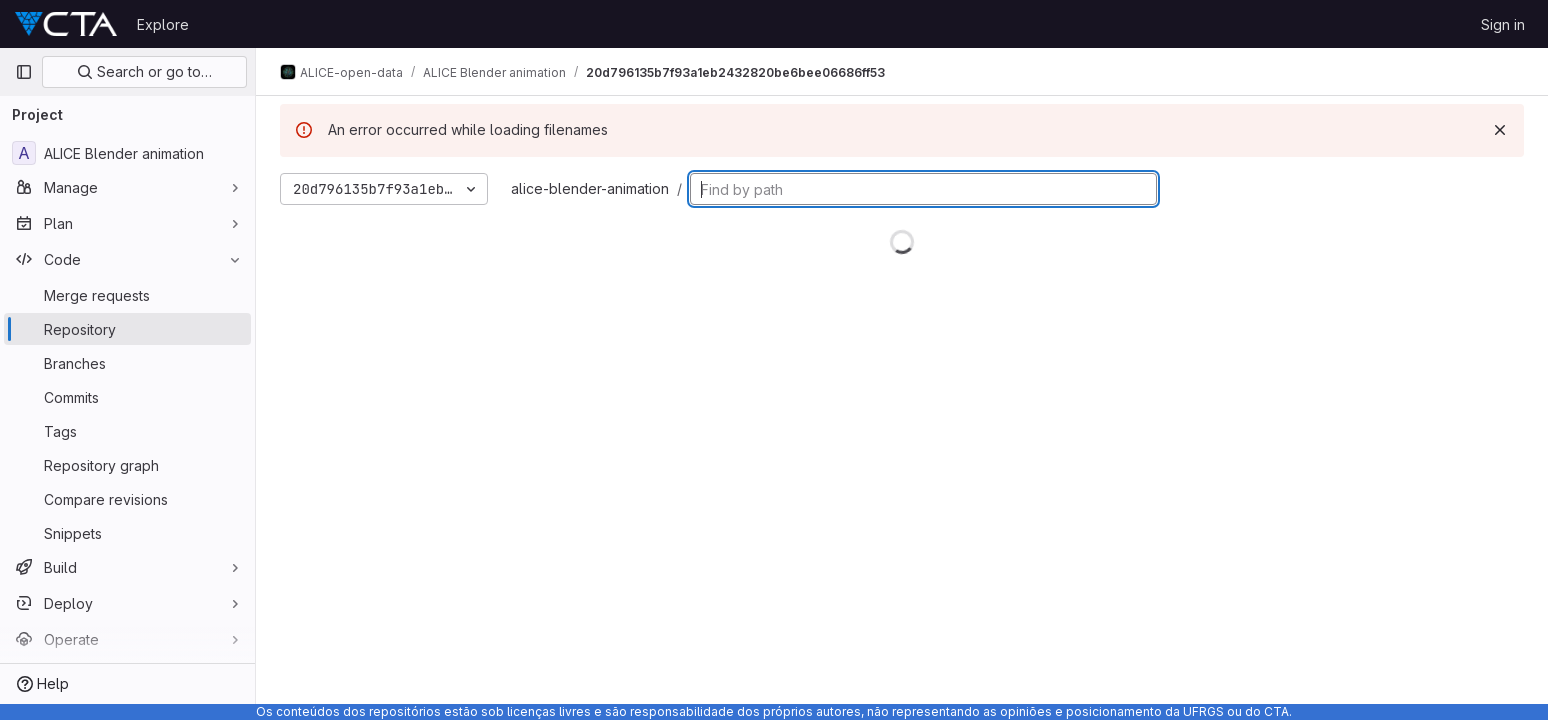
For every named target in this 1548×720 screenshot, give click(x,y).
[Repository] (127, 329)
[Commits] (127, 397)
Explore (163, 24)
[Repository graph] (127, 465)
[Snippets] (127, 533)
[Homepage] (66, 24)
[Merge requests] (127, 295)
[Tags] (127, 431)
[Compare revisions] (127, 499)
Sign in (1503, 24)
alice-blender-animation (590, 188)
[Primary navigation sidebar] (24, 72)
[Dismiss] (1500, 130)
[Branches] (127, 363)
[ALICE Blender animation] (127, 153)
